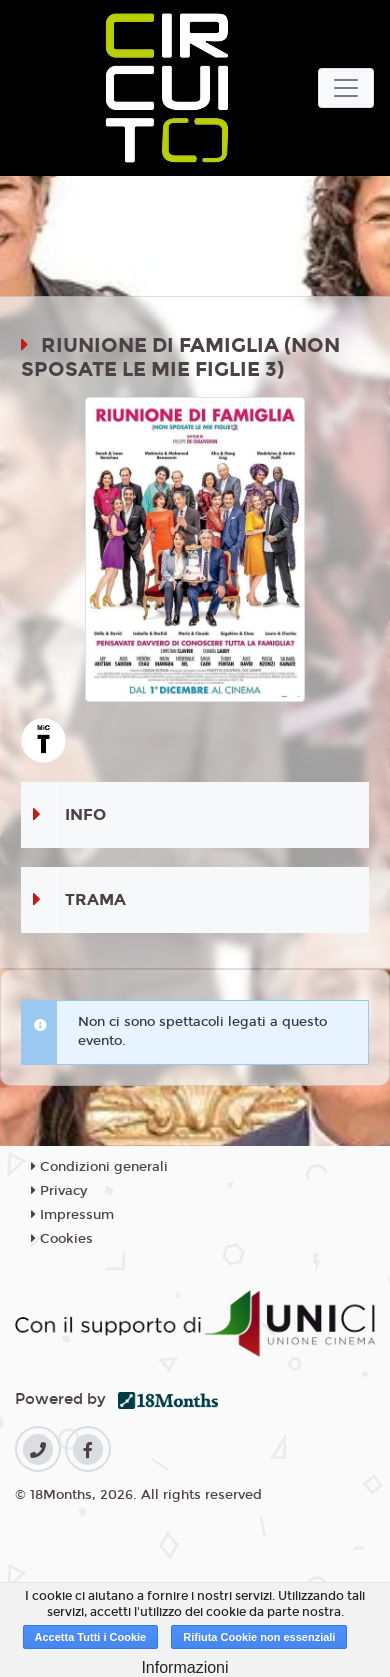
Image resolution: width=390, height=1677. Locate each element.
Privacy (59, 1191)
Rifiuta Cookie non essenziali (259, 1637)
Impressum (72, 1215)
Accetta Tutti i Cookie (91, 1637)
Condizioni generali (99, 1167)
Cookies (62, 1239)
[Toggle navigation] (346, 88)
